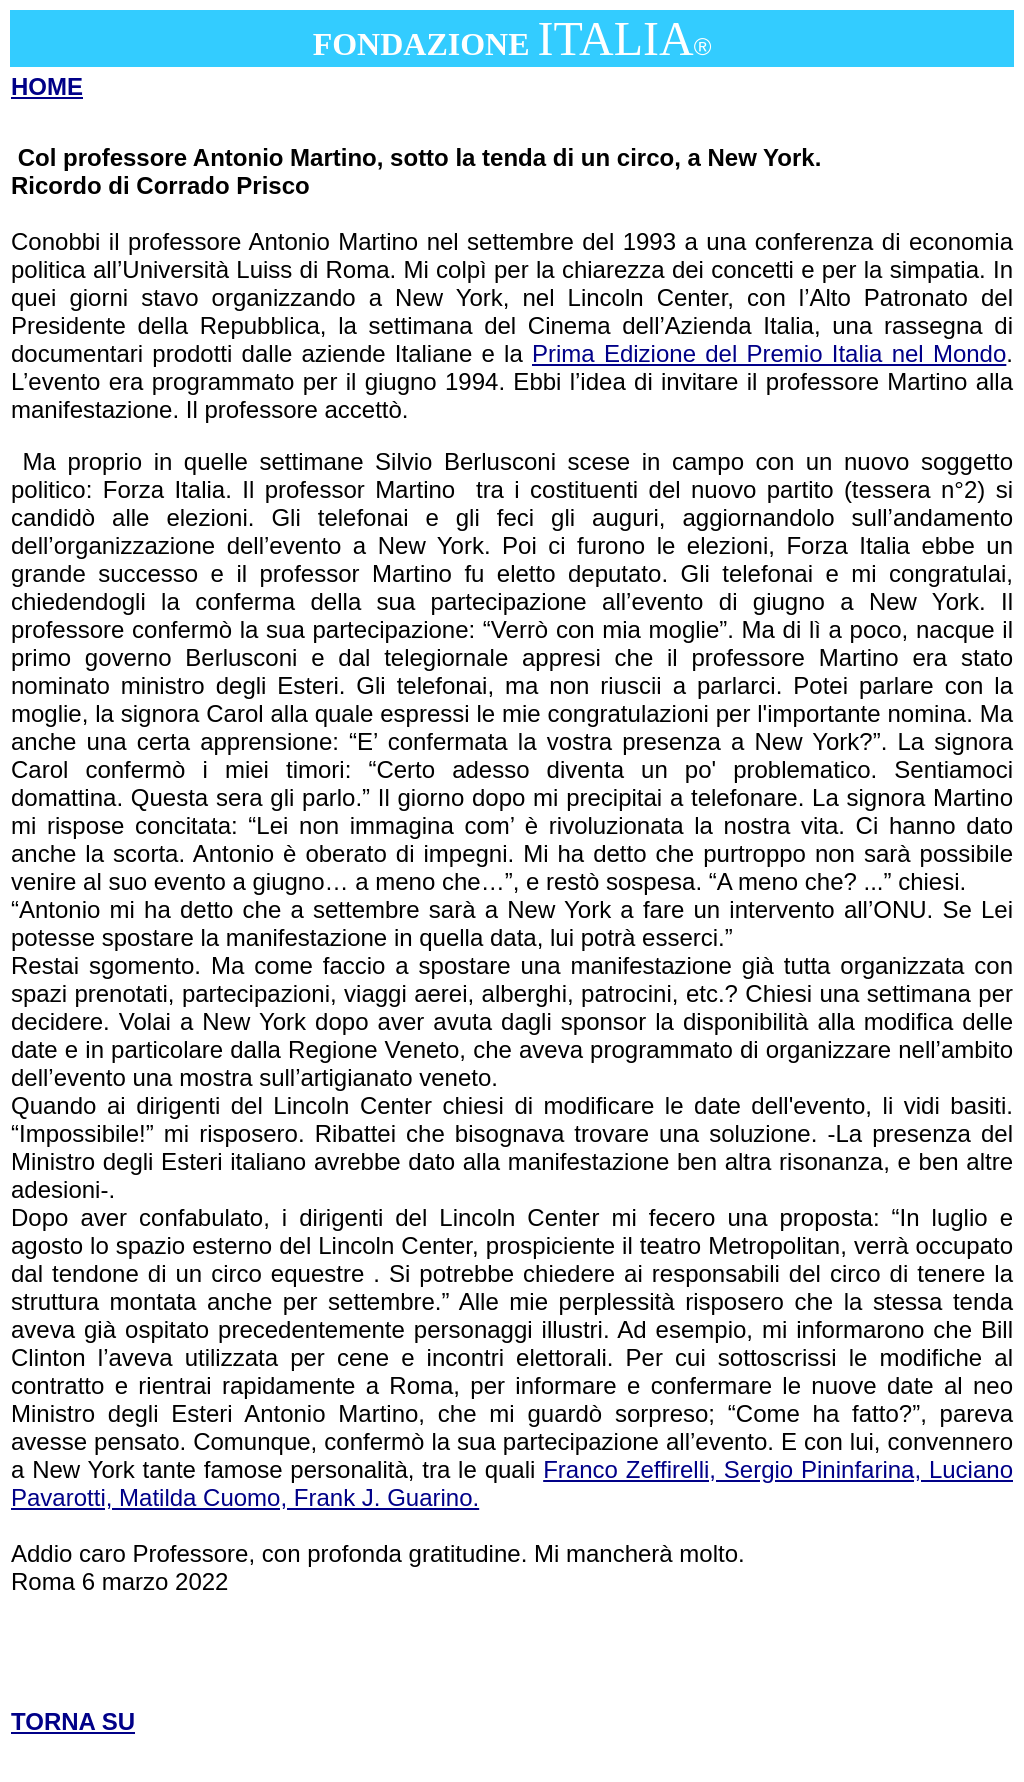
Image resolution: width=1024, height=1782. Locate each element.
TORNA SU (73, 1721)
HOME (47, 86)
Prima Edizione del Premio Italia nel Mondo (769, 353)
